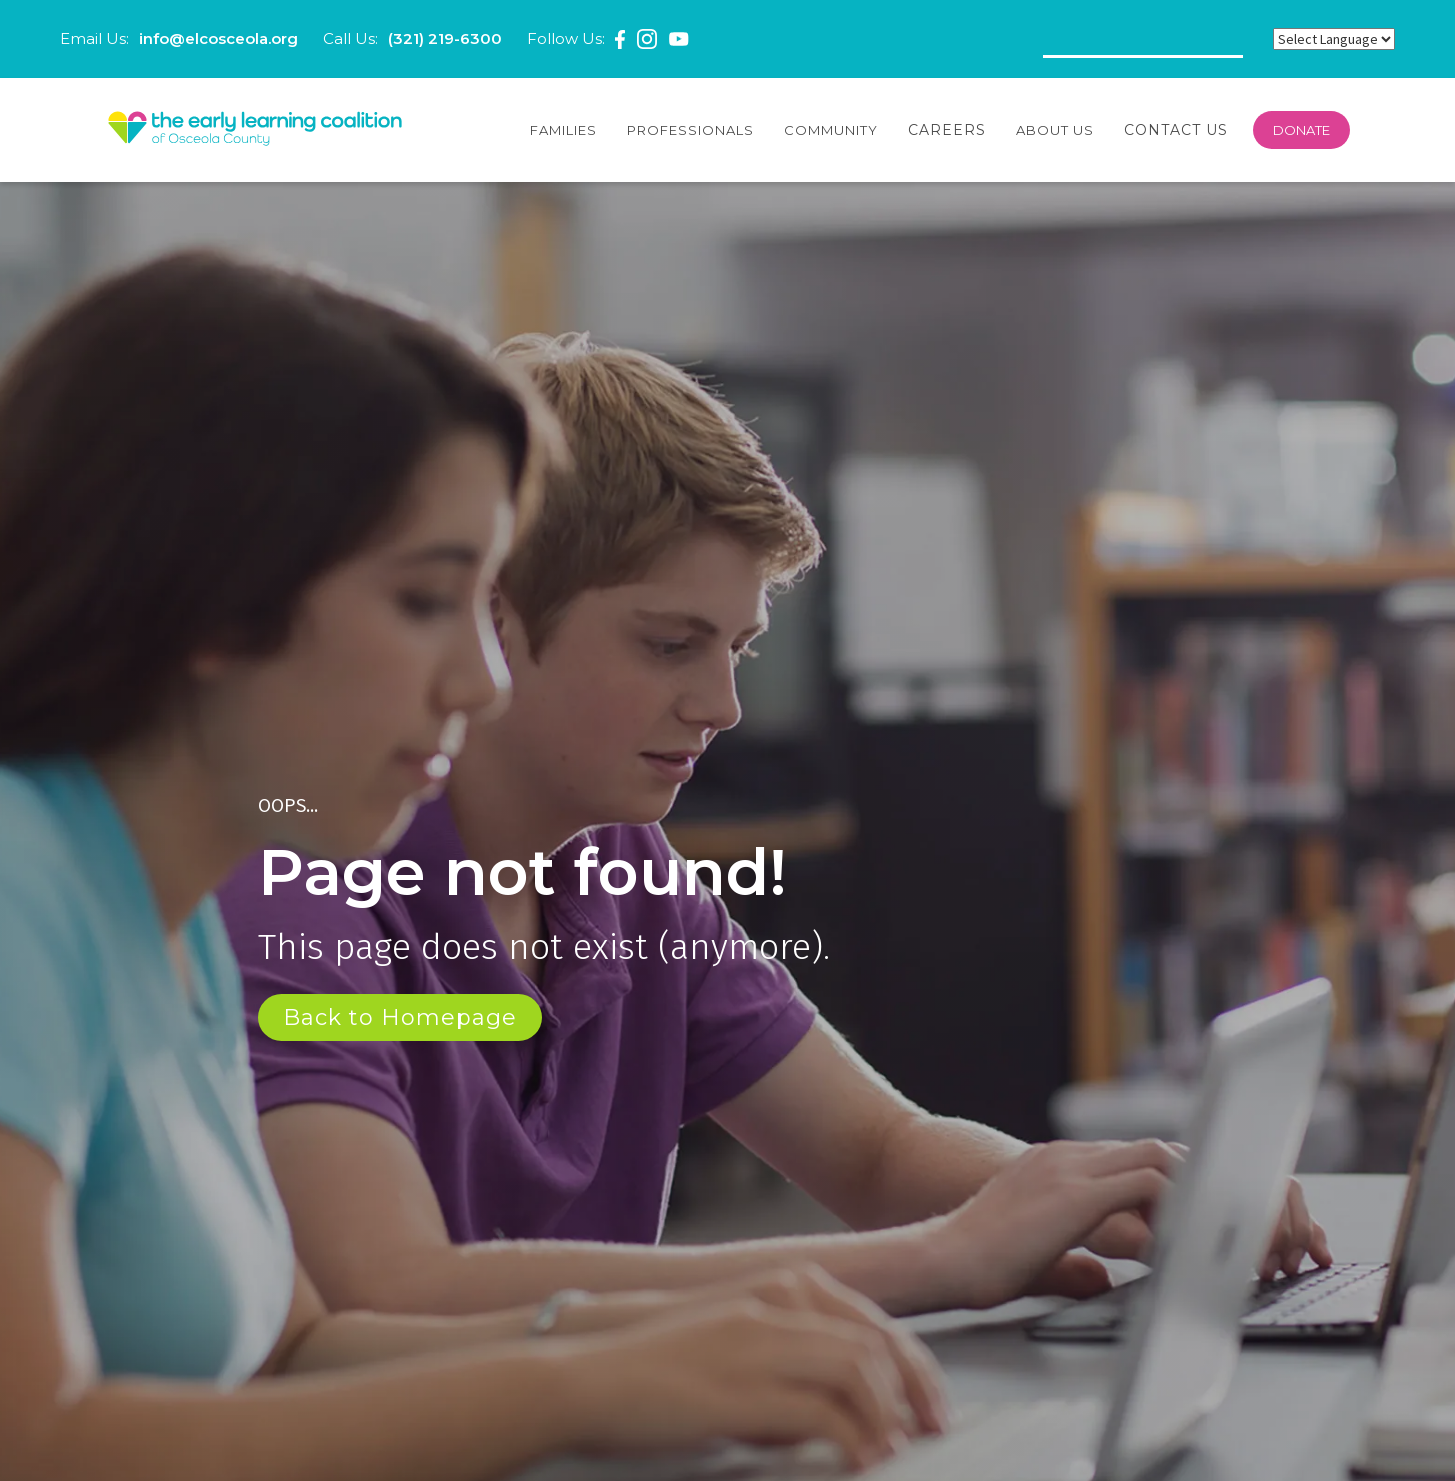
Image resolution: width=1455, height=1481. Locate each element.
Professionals (690, 130)
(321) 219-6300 (445, 38)
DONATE (1301, 130)
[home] (255, 130)
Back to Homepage (400, 1017)
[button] (563, 130)
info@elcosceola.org (218, 38)
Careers (947, 130)
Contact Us (1176, 130)
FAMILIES (563, 130)
